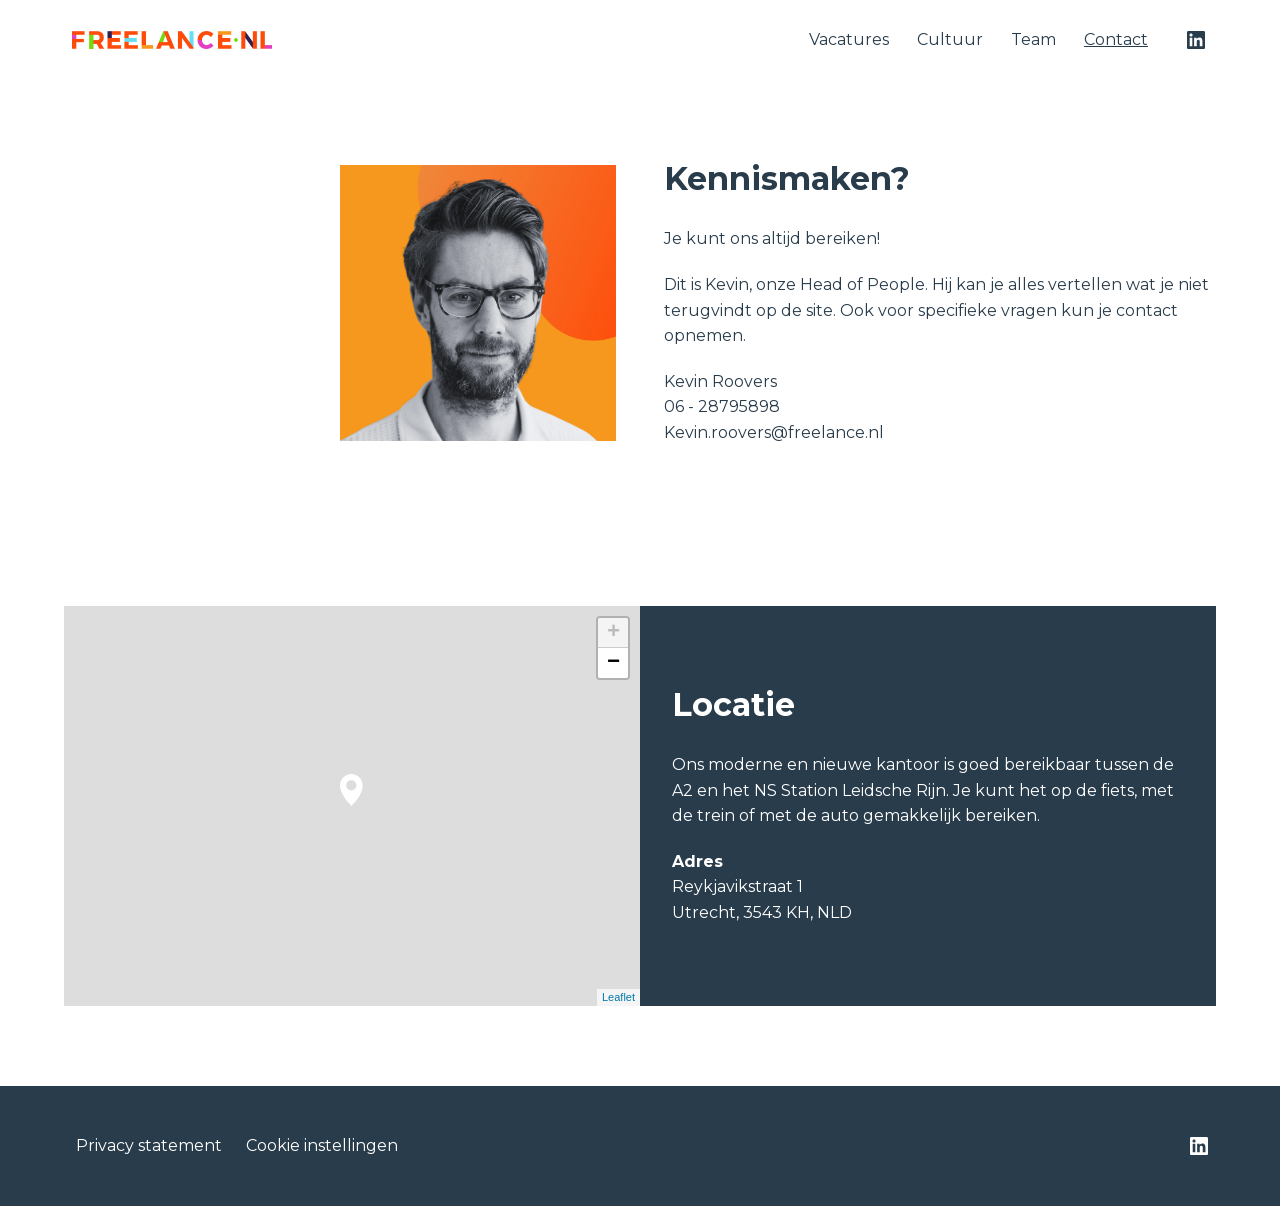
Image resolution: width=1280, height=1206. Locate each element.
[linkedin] (1196, 40)
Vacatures (849, 39)
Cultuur (950, 39)
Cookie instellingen (322, 1145)
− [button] (613, 663)
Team (1033, 39)
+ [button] (613, 633)
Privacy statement (149, 1145)
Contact (1116, 39)
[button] (352, 790)
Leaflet (618, 997)
